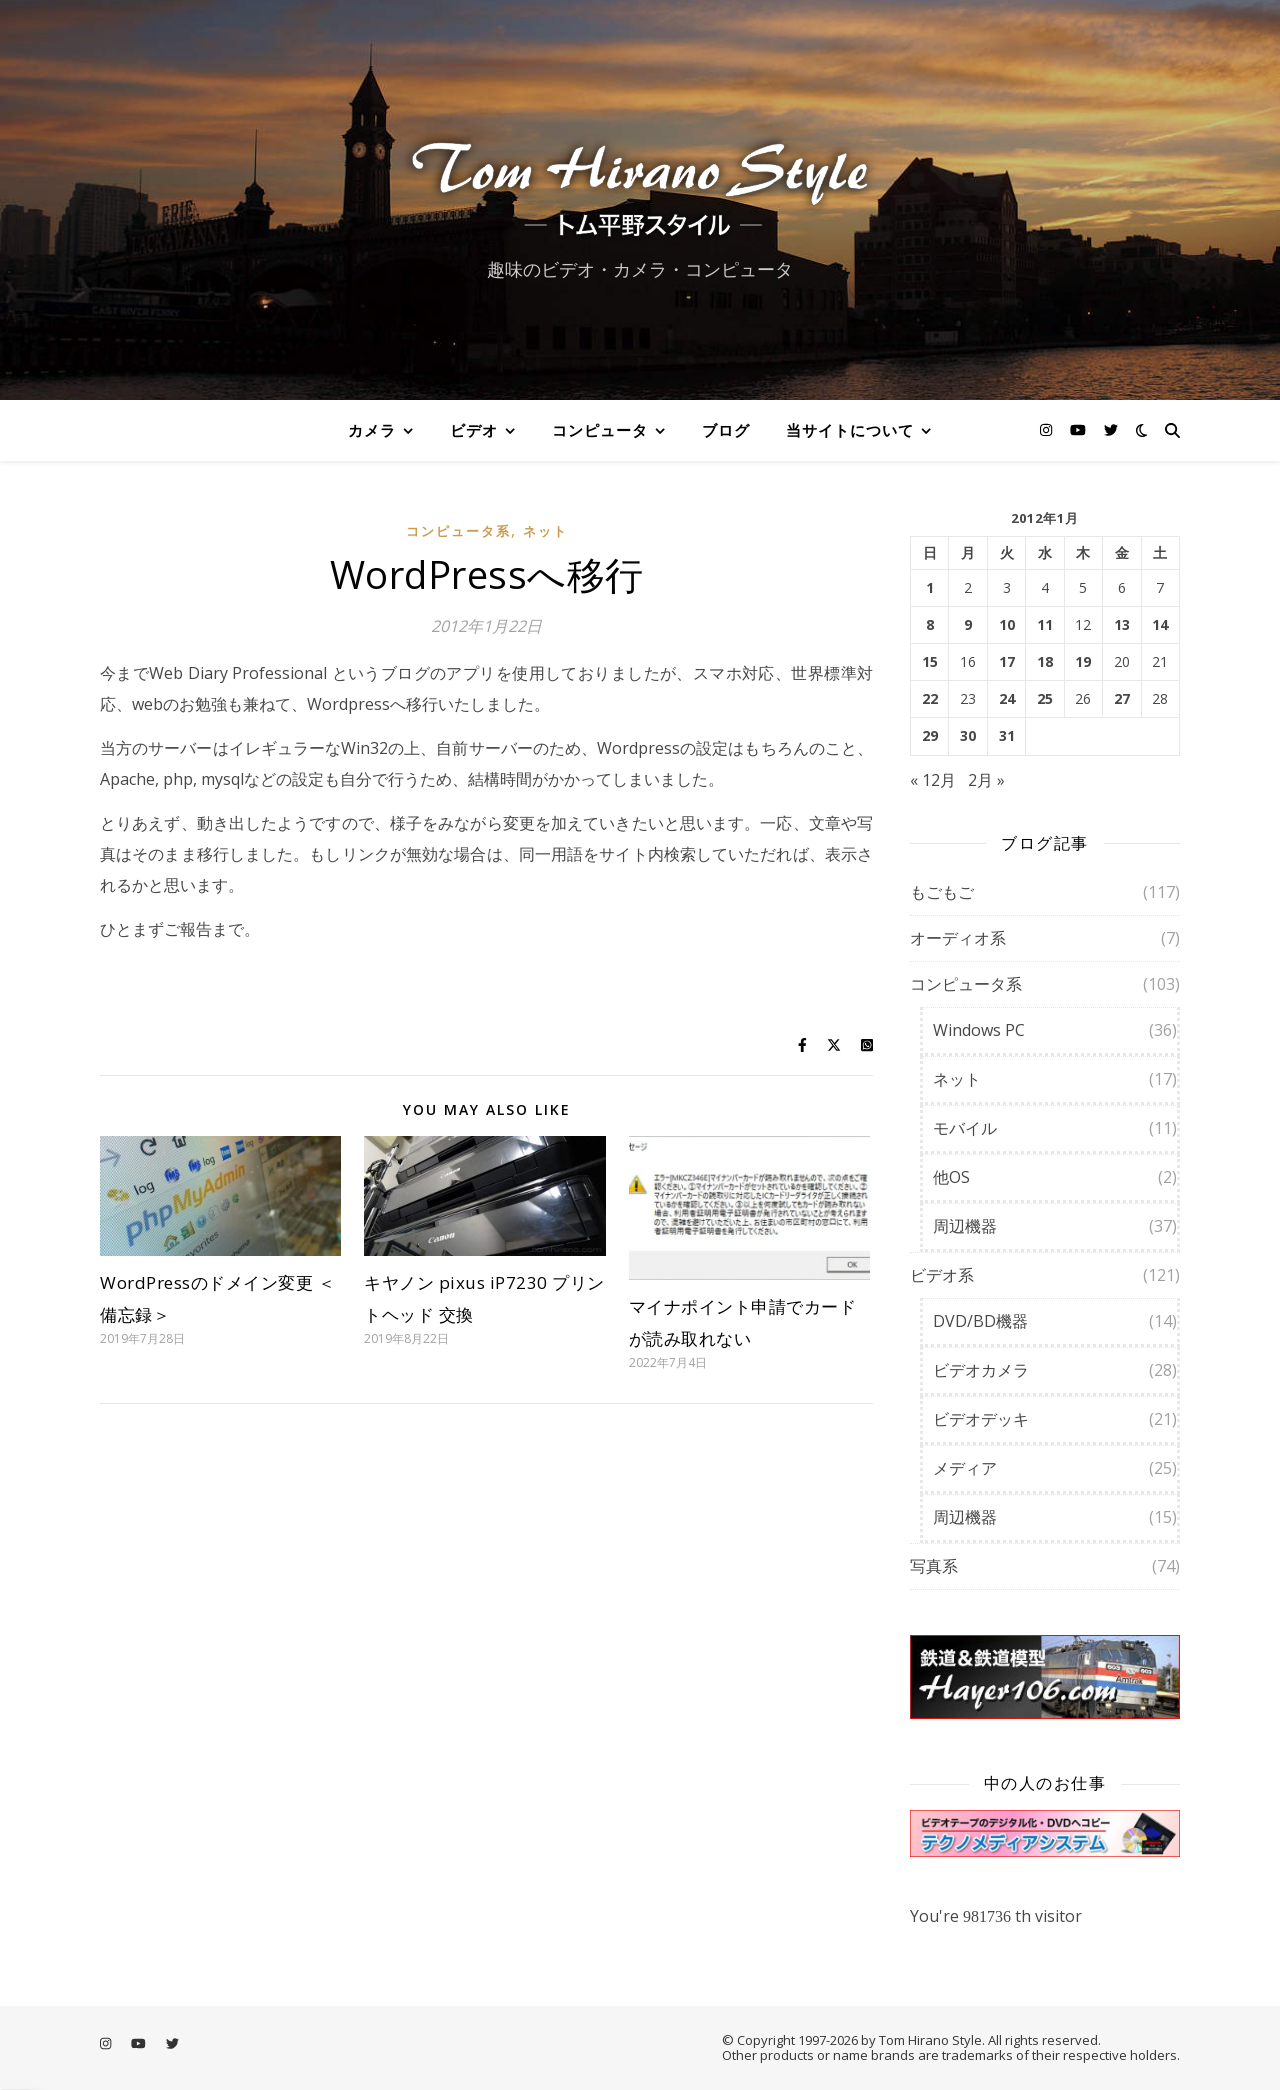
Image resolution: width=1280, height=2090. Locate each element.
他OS (951, 1177)
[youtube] (1080, 429)
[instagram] (1048, 429)
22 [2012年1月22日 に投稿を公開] (930, 699)
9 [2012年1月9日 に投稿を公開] (968, 625)
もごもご (942, 892)
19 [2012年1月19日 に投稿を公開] (1083, 662)
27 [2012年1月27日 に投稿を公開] (1122, 699)
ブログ (726, 430)
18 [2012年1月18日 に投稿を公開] (1045, 662)
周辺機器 (965, 1226)
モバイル (965, 1128)
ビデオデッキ (981, 1419)
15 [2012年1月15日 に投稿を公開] (930, 662)
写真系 (934, 1566)
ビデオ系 (942, 1275)
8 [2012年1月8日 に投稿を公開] (930, 625)
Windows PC (979, 1030)
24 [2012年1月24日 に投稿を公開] (1007, 699)
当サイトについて (850, 430)
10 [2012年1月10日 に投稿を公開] (1007, 625)
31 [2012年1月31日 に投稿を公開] (1007, 736)
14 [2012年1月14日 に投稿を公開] (1160, 625)
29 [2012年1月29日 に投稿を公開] (930, 736)
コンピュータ (600, 430)
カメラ (372, 430)
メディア (965, 1468)
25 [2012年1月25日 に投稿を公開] (1045, 699)
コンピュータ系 (458, 531)
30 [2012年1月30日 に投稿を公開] (968, 736)
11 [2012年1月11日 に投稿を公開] (1045, 625)
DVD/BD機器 (980, 1321)
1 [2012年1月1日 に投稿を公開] (930, 588)
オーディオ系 (958, 938)
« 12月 (933, 780)
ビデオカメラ (981, 1370)
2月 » (986, 780)
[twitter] (1111, 429)
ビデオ (474, 430)
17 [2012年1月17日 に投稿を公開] (1007, 662)
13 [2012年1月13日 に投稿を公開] (1122, 625)
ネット (545, 531)
